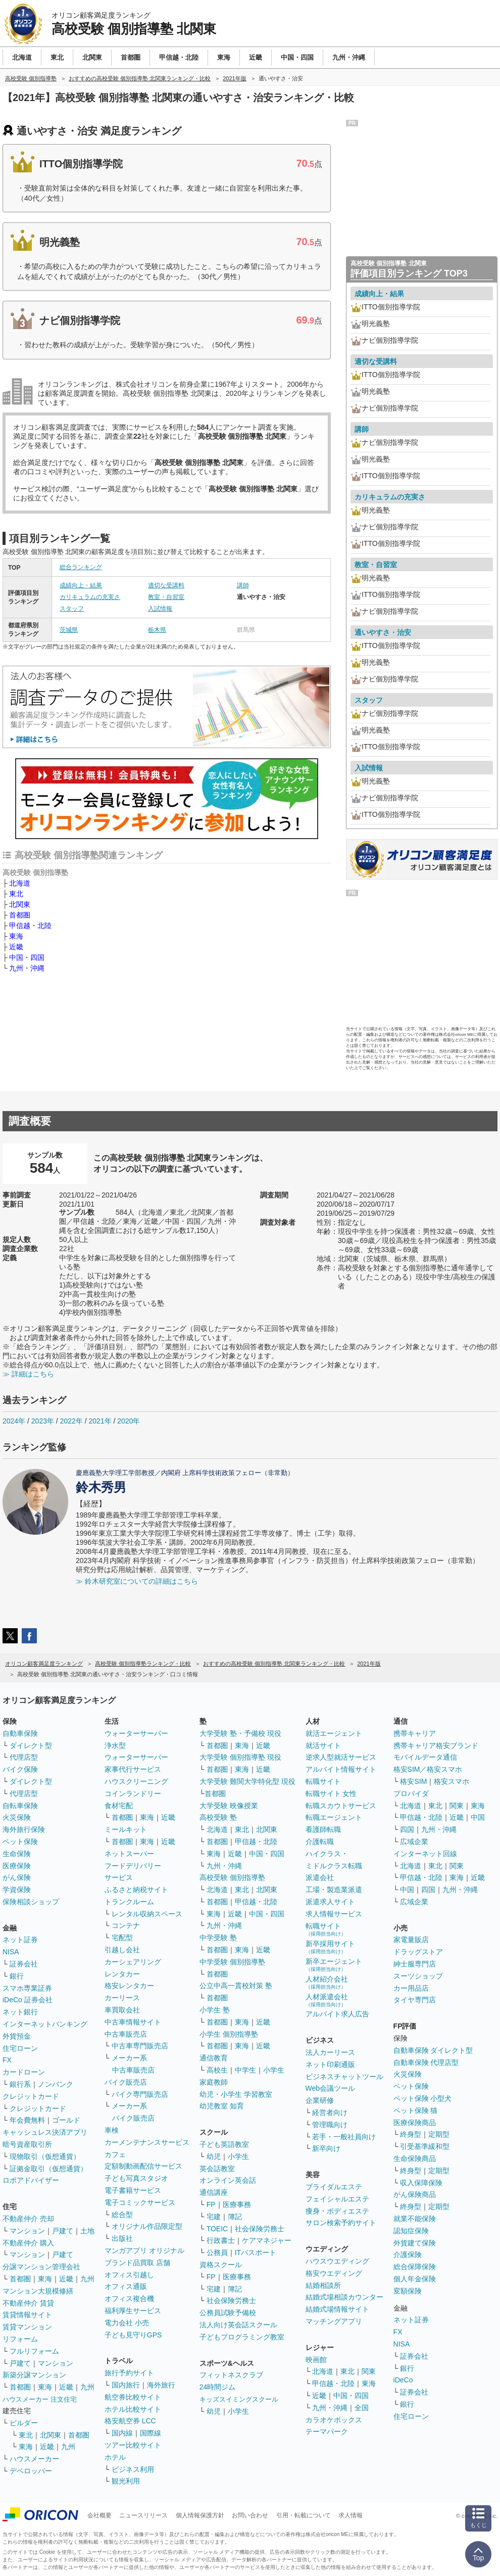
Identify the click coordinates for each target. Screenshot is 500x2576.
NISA (11, 1952)
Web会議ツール (331, 2088)
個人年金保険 (414, 2279)
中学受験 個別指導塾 (232, 1962)
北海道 (19, 883)
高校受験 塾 (218, 1817)
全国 (362, 2408)
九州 (87, 2279)
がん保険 (17, 1877)
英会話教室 (217, 2169)
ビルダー (24, 2423)
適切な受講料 (166, 585)
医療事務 (237, 2204)
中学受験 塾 (218, 1938)
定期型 (438, 2134)
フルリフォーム (34, 2351)
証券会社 (24, 1964)
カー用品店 (411, 1988)
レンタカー (122, 1974)
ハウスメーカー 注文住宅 (40, 2399)
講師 (243, 585)
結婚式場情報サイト (337, 2309)
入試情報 (160, 608)
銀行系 (20, 2084)
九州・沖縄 (26, 968)
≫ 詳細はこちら (28, 1374)
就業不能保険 (414, 2219)
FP (211, 2204)
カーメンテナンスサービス (147, 2142)
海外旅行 (161, 2385)
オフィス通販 (126, 2286)
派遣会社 (320, 1877)
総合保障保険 (414, 2267)
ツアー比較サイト (133, 2445)
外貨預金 (17, 2036)
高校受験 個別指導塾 (232, 1877)
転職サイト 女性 (331, 1793)
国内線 (122, 2433)
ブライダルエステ (334, 2187)
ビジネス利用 (133, 2469)
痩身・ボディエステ (337, 2211)
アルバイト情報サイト (341, 1769)
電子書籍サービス (133, 2190)
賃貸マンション (27, 2327)
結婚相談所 (323, 2285)
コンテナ (126, 1925)
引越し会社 (122, 1950)
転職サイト (323, 1781)
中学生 (245, 2070)
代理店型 (24, 1757)
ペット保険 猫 (415, 2110)
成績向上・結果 (81, 585)
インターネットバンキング (45, 2024)
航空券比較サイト (133, 2397)
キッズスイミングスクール (238, 2399)
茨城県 (69, 629)
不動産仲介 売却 (28, 2219)
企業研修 (320, 2100)
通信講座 (213, 2192)
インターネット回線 (425, 1854)
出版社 (122, 2238)
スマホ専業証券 (27, 1988)
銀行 (17, 1976)
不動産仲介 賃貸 (28, 2303)
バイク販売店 (126, 2082)
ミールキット (126, 1829)
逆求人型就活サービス (341, 1757)
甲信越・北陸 (30, 926)
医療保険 (17, 1866)
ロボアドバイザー (31, 2180)
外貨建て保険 (414, 2243)
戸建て (62, 2231)
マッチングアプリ (334, 2321)
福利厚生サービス (133, 2311)
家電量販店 (411, 1940)
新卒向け (326, 2148)
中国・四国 (26, 957)
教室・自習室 (166, 597)
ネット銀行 (20, 2012)
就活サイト (323, 1745)
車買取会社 (122, 2010)
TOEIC (217, 2229)
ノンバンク (55, 2084)
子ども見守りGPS (133, 2335)
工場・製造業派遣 (334, 1889)
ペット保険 (20, 1841)
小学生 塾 (214, 2010)
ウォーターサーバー (136, 1733)
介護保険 (407, 2254)
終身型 (410, 2134)
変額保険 (407, 2291)
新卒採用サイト (330, 1947)
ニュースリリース (143, 2515)
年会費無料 (27, 2120)
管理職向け (329, 2125)
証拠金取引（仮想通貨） (48, 2169)
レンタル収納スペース (147, 1914)
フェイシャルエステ (337, 2199)
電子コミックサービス (140, 2202)
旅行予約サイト (129, 2373)
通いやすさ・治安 (383, 632)
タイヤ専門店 (414, 2000)
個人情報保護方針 (200, 2515)
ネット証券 (20, 1940)
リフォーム (20, 2339)
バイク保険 (20, 1769)
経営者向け (329, 2112)
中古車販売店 (126, 2034)
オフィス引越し (129, 2275)
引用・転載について (303, 2515)
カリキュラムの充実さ (90, 597)
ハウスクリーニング (136, 1781)
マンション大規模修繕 (38, 2291)
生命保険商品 (414, 2158)
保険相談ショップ (31, 1902)
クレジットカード (31, 2096)
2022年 (71, 1421)
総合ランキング (81, 567)
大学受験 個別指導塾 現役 (240, 1757)
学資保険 (17, 1889)
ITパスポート (255, 2252)
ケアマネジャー (266, 2240)
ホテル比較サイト (133, 2409)
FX (7, 2060)
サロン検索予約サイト (341, 2223)
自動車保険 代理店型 (426, 2062)
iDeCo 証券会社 (28, 2000)
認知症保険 (411, 2231)
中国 (478, 1817)
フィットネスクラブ (231, 2375)
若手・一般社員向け (344, 2137)
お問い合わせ (250, 2515)
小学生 (273, 2070)
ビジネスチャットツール (344, 2077)
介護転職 (320, 1841)
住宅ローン (20, 2048)
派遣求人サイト (330, 1902)
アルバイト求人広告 (337, 2014)
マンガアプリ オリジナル (144, 2250)
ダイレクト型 (31, 1745)
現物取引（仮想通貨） (45, 2156)
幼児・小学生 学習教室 (235, 2094)
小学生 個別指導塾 (228, 2034)
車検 (112, 2130)
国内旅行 (126, 2385)
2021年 (99, 1421)
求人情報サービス (334, 1914)
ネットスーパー (129, 1854)
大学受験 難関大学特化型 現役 (247, 1781)
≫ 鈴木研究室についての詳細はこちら (137, 1581)
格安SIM (413, 1781)
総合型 (122, 2215)
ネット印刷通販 (330, 2064)
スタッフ (72, 608)
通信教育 (213, 2058)
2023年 (42, 1421)
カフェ (115, 2154)
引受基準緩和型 (424, 2146)
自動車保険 (20, 1733)
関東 (369, 2371)
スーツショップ (418, 1976)
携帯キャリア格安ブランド (435, 1745)
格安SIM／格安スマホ (428, 1769)
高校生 (217, 2070)
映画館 (316, 2360)
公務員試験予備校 (227, 2313)
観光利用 (126, 2481)
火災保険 (17, 1817)
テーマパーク (327, 2431)
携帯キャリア (414, 1733)
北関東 (19, 904)
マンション (27, 2231)
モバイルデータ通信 (425, 1757)
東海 (16, 936)
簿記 (235, 2217)
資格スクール (220, 2265)
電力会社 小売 (127, 2323)
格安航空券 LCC (130, 2421)
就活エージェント (334, 1733)
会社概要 (99, 2515)
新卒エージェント (334, 1964)
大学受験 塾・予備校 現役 (240, 1733)
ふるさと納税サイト (136, 1889)
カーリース (122, 1998)
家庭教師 (213, 2082)
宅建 (214, 2217)
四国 (407, 1829)
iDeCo (403, 2380)
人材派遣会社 (327, 2000)
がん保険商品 (414, 2194)
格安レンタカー (129, 1986)
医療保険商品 (414, 2123)
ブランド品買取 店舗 (137, 2263)
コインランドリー (133, 1793)
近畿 (16, 947)
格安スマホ (451, 1781)
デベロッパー (31, 2471)
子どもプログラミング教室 (241, 2337)
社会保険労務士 (259, 2229)
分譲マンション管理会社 (41, 2267)
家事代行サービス (133, 1769)
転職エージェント (334, 1817)
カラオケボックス (334, 2420)
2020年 (128, 1421)
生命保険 (17, 1854)
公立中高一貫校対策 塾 (235, 1986)
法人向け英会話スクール (238, 2325)
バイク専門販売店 (140, 2094)
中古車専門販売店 (140, 2046)
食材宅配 (119, 1806)
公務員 (217, 2252)
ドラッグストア (418, 1952)
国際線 (150, 2433)
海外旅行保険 (24, 1829)
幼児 (214, 2156)
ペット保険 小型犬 (422, 2098)
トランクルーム (129, 1902)
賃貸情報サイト (27, 2315)
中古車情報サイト (133, 2022)
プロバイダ (411, 1793)
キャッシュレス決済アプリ (45, 2132)
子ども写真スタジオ (136, 2178)
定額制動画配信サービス (143, 2166)
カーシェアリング (133, 1962)
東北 (16, 894)
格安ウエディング (334, 2273)
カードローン (24, 2072)
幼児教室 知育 (221, 2106)
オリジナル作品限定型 (147, 2226)
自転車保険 (20, 1806)
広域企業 (414, 1841)
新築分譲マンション (34, 2375)
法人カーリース (330, 2052)
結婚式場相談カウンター (344, 2297)
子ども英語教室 (224, 2144)
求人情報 (350, 2515)
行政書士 (221, 2240)
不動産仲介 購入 (28, 2243)
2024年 (14, 1421)
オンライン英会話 (227, 2180)
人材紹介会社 (327, 1982)
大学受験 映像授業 (228, 1806)
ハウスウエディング (337, 2261)
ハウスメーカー (34, 2459)
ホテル (115, 2457)
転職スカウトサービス (341, 1806)
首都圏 (19, 915)
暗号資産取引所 (27, 2144)
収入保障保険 (421, 2183)
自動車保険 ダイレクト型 (433, 2050)
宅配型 (122, 1938)
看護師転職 (323, 1829)
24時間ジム (217, 2387)
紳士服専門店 (414, 1964)
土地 (87, 2231)
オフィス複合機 (129, 2298)
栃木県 (157, 629)
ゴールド (66, 2120)
